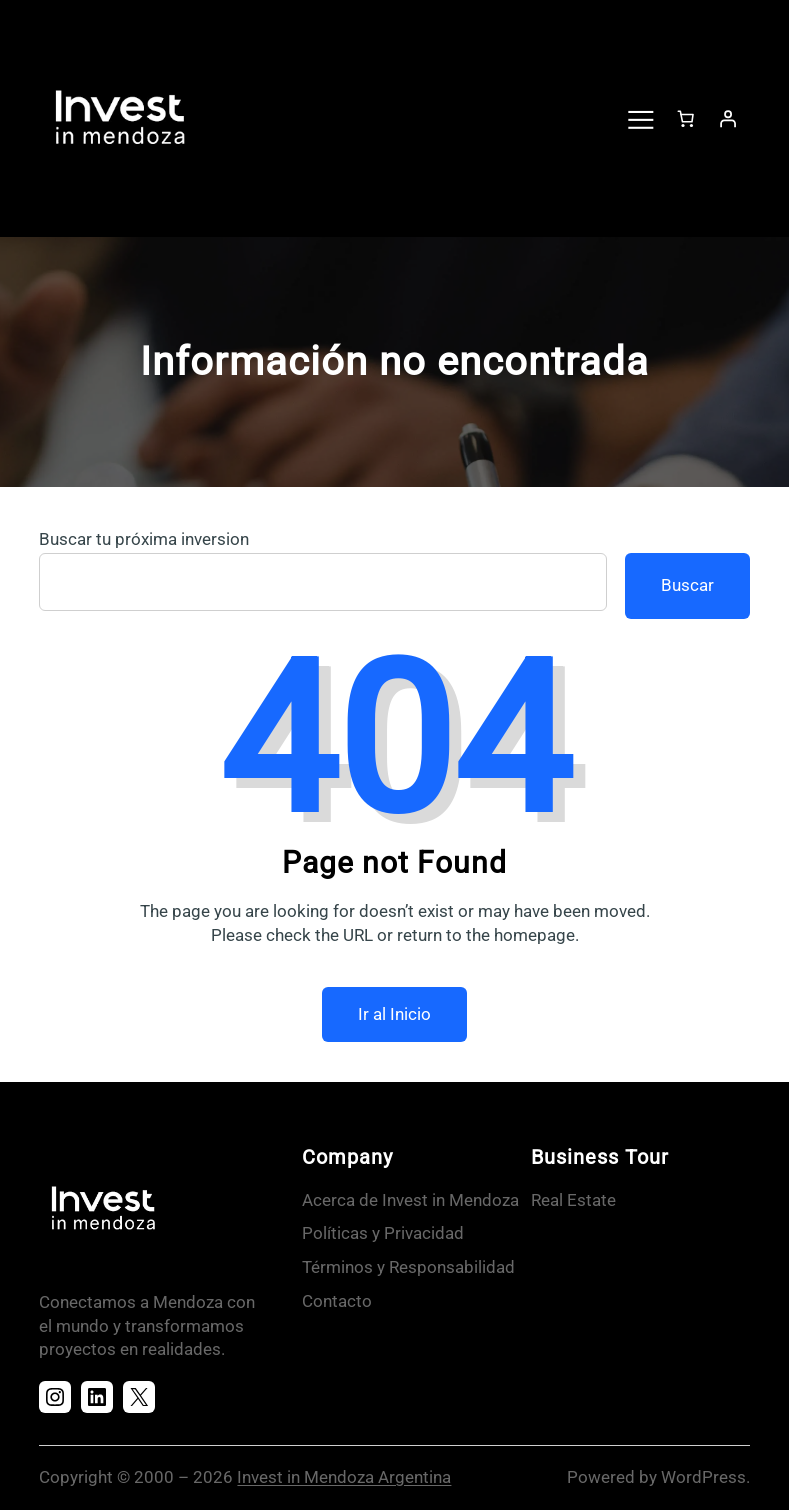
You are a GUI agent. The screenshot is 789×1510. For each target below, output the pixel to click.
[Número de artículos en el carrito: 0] (686, 118)
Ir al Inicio (394, 1014)
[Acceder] (728, 118)
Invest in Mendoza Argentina (344, 1477)
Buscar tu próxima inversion (144, 539)
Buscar (687, 585)
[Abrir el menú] (640, 118)
